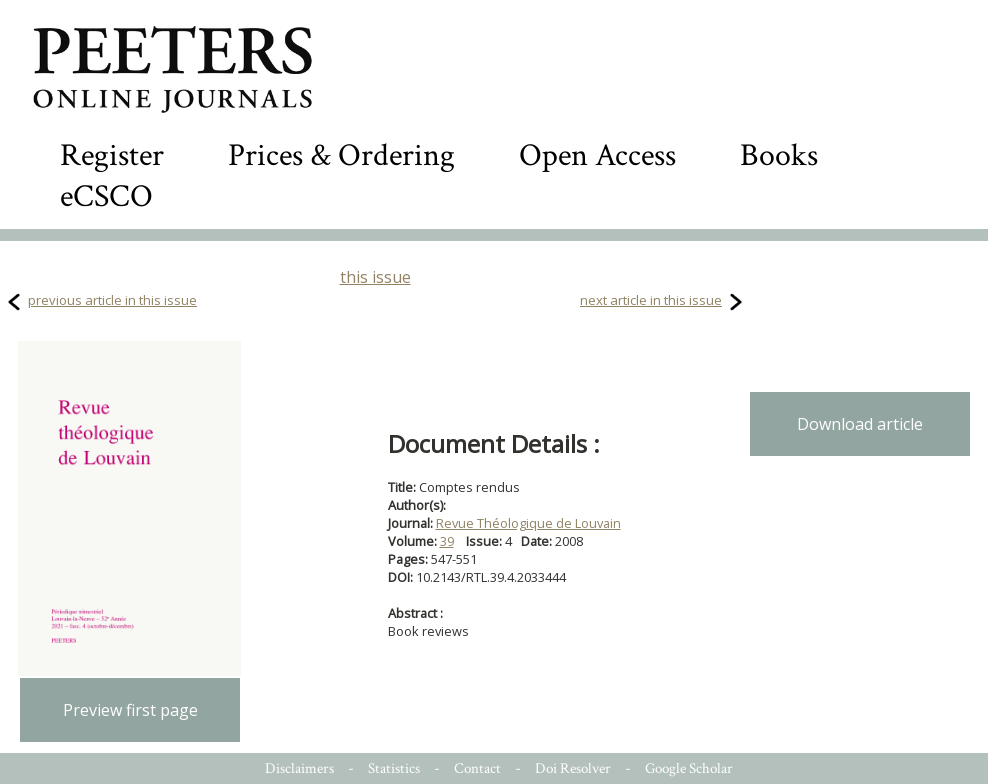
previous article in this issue (112, 300)
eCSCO (106, 196)
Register (112, 155)
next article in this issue (651, 300)
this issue (375, 277)
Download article (860, 424)
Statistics (394, 768)
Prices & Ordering (341, 155)
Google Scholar (689, 768)
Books (779, 155)
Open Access (597, 155)
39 (447, 541)
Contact (477, 768)
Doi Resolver (573, 768)
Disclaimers (299, 768)
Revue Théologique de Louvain (528, 523)
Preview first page (130, 710)
